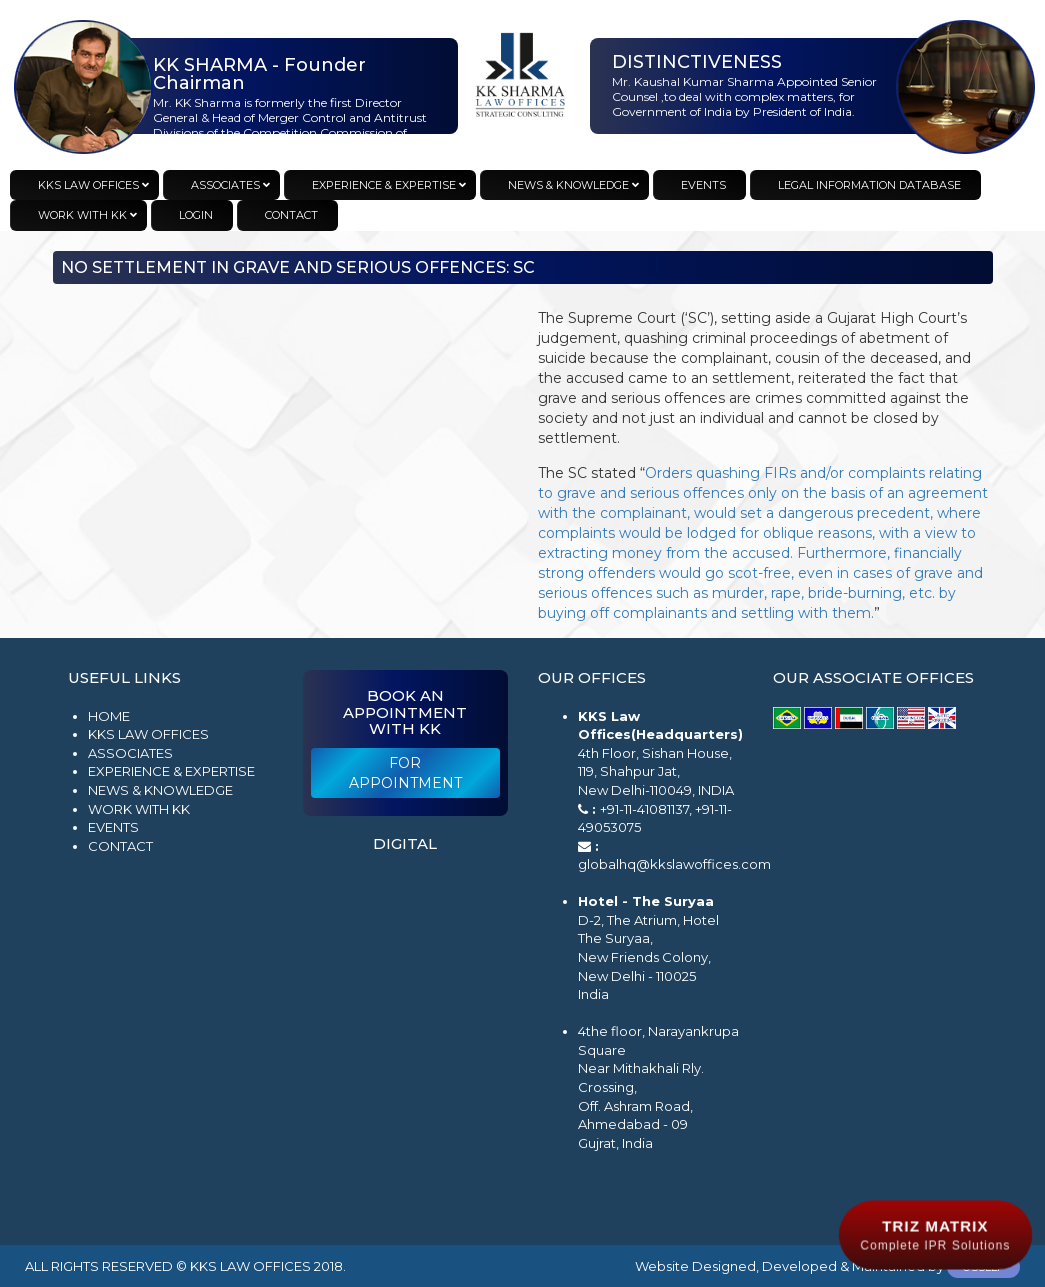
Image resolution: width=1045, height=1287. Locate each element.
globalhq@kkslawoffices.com (674, 864)
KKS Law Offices (148, 734)
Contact (120, 846)
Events (113, 827)
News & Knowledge (160, 790)
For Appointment (405, 773)
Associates (130, 753)
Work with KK (139, 809)
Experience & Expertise (171, 771)
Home (109, 716)
